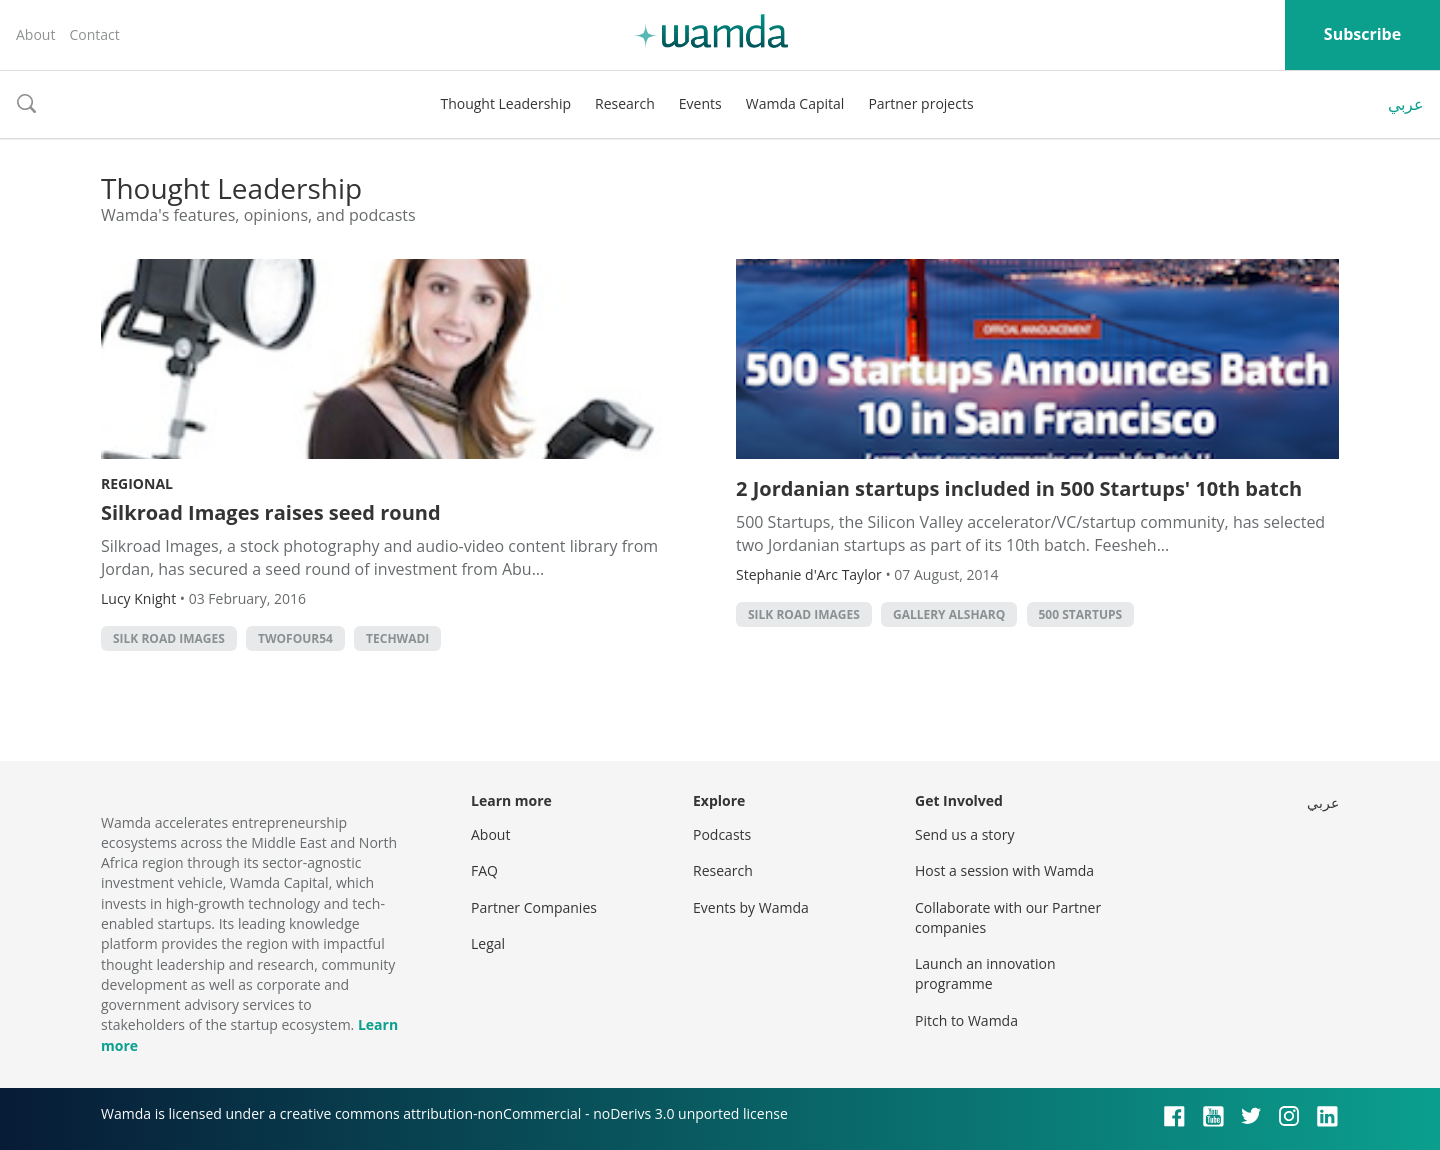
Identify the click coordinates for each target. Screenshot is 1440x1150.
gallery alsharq (949, 614)
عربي (1406, 104)
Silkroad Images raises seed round (271, 512)
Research (625, 103)
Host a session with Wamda (1004, 870)
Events (700, 103)
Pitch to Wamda (966, 1020)
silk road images (169, 638)
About (35, 34)
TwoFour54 (295, 638)
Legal (488, 943)
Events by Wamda (751, 907)
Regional (137, 483)
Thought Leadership (505, 103)
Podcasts (722, 834)
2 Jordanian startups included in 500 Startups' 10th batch (1019, 488)
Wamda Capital (795, 103)
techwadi (397, 638)
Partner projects (920, 103)
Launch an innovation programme (985, 973)
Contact (94, 34)
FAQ (484, 870)
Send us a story (964, 834)
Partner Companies (534, 907)
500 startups (1081, 614)
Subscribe (1362, 34)
